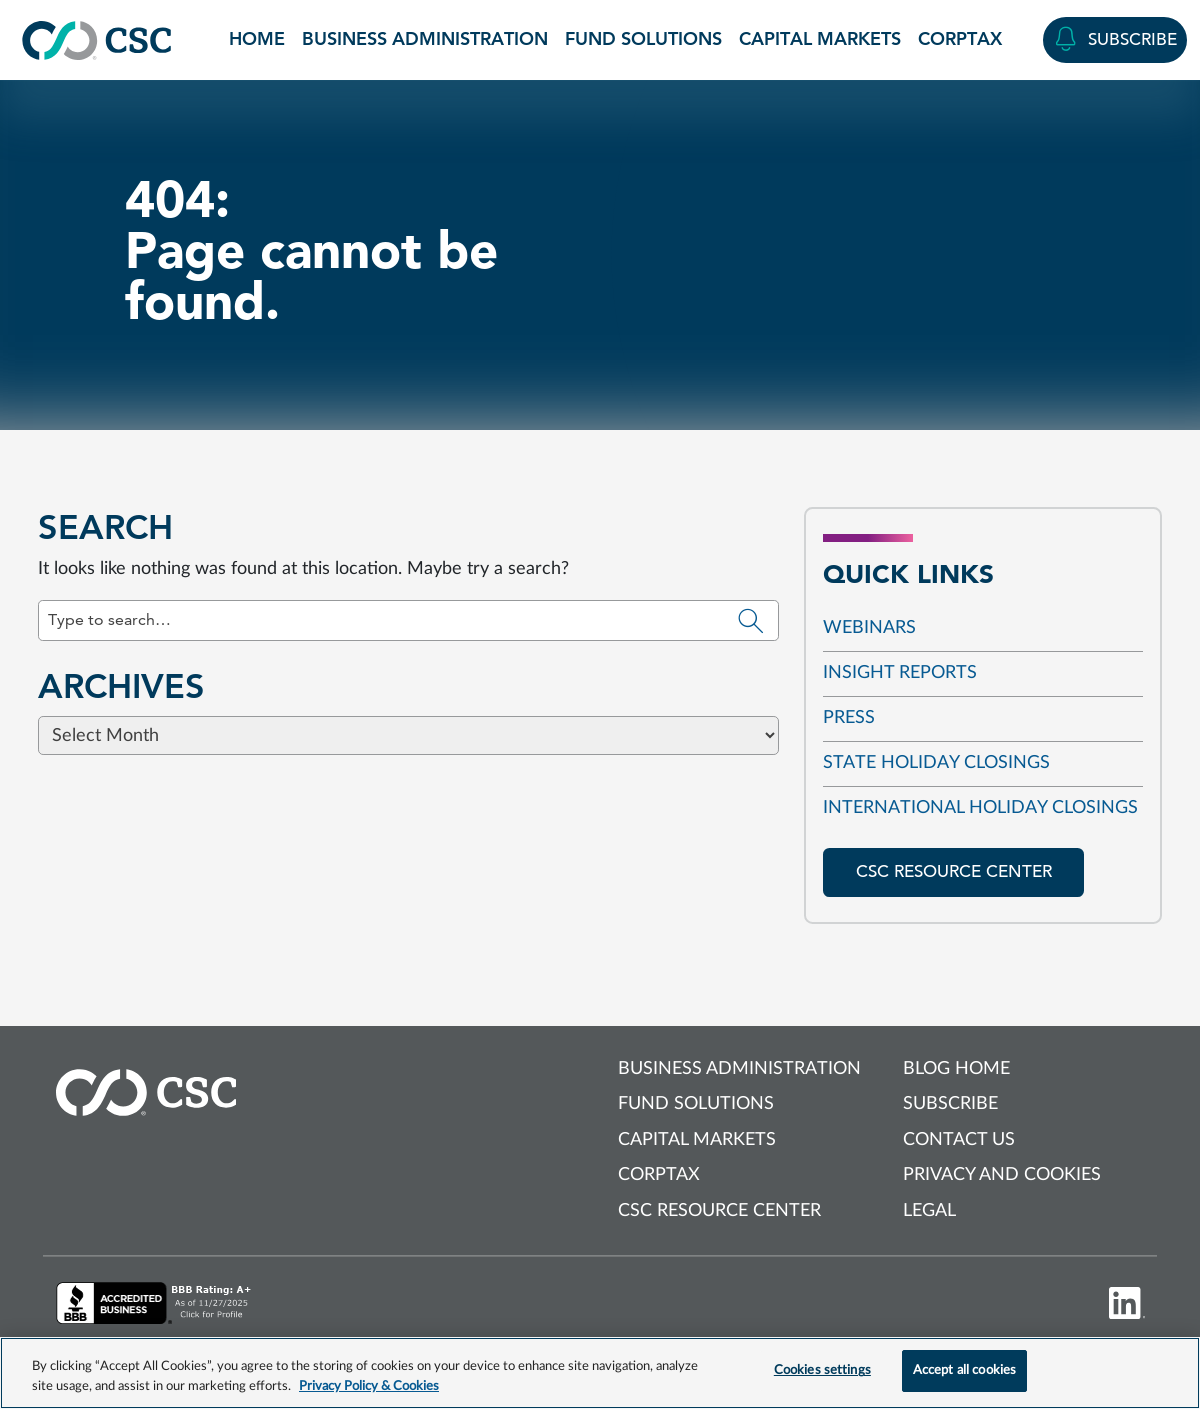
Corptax (960, 38)
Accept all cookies (964, 1370)
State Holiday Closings (936, 763)
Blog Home (956, 1069)
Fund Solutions (643, 38)
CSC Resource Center (719, 1211)
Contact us (959, 1140)
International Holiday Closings (980, 808)
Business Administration (425, 38)
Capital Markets (820, 38)
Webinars (869, 628)
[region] (600, 1373)
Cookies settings (822, 1370)
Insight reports (900, 673)
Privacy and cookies (1002, 1175)
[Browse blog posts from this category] (600, 728)
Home (257, 38)
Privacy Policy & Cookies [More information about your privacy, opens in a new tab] (369, 1386)
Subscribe (950, 1104)
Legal (929, 1211)
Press (849, 718)
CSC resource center (954, 871)
